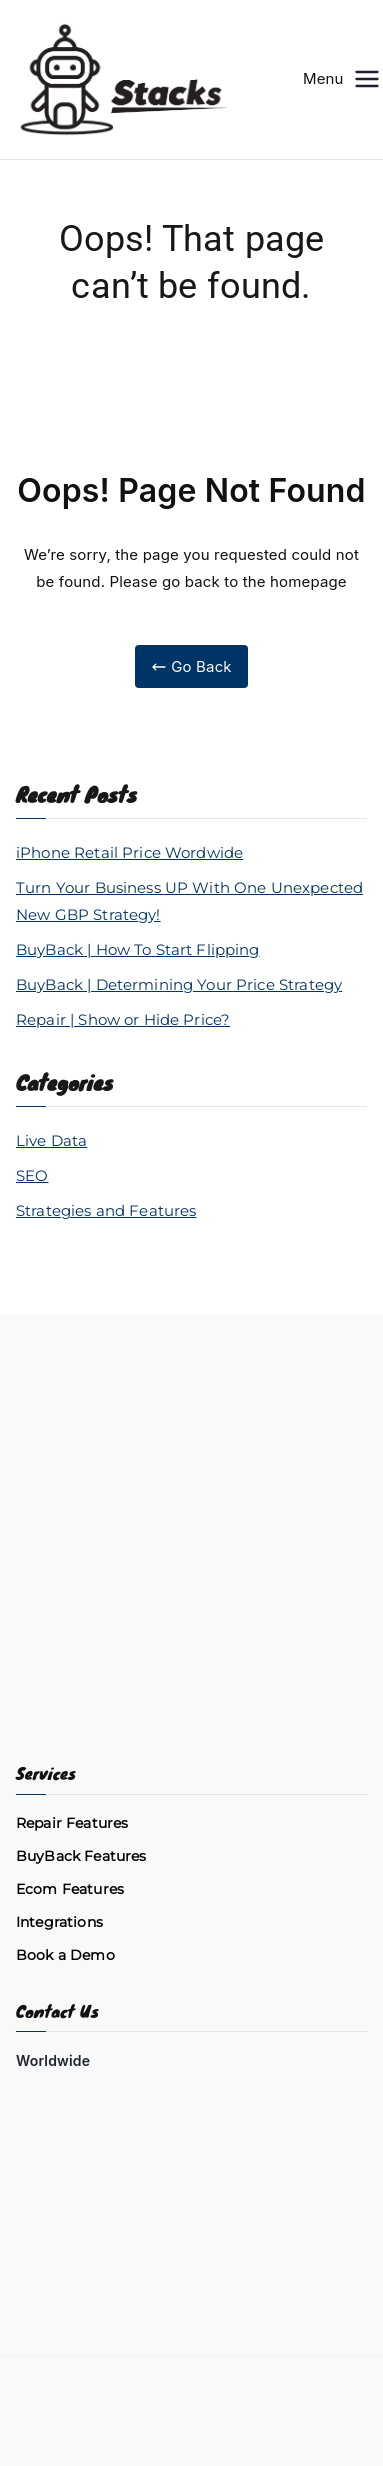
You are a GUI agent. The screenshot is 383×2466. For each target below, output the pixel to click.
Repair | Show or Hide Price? (123, 1019)
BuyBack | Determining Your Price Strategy (179, 984)
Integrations (59, 1922)
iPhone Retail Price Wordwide (129, 852)
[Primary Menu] (367, 79)
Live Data (51, 1140)
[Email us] (191, 2138)
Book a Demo (65, 1955)
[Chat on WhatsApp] (191, 2237)
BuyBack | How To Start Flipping (138, 949)
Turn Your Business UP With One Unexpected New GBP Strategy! (189, 901)
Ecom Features (70, 1889)
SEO (32, 1175)
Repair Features (72, 1823)
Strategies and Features (106, 1210)
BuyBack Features (81, 1856)
